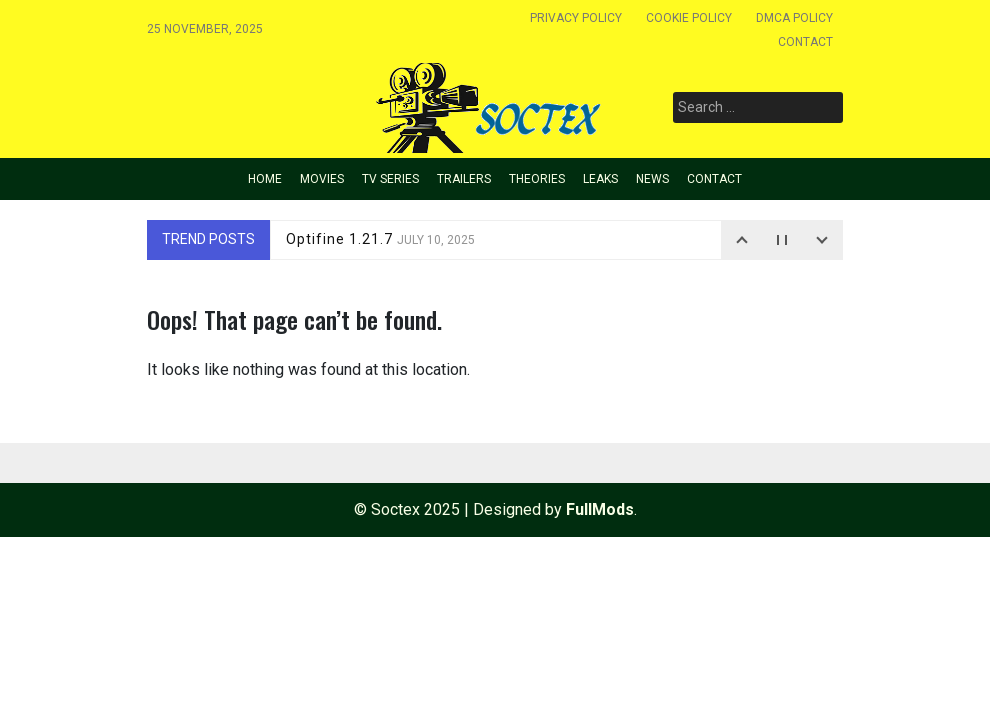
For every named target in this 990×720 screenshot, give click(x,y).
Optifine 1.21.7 (380, 239)
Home (265, 179)
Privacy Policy (576, 18)
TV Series (390, 179)
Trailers (464, 179)
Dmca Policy (794, 18)
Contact (805, 42)
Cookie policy (689, 18)
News (652, 179)
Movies (322, 179)
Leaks (600, 179)
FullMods (600, 509)
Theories (537, 179)
